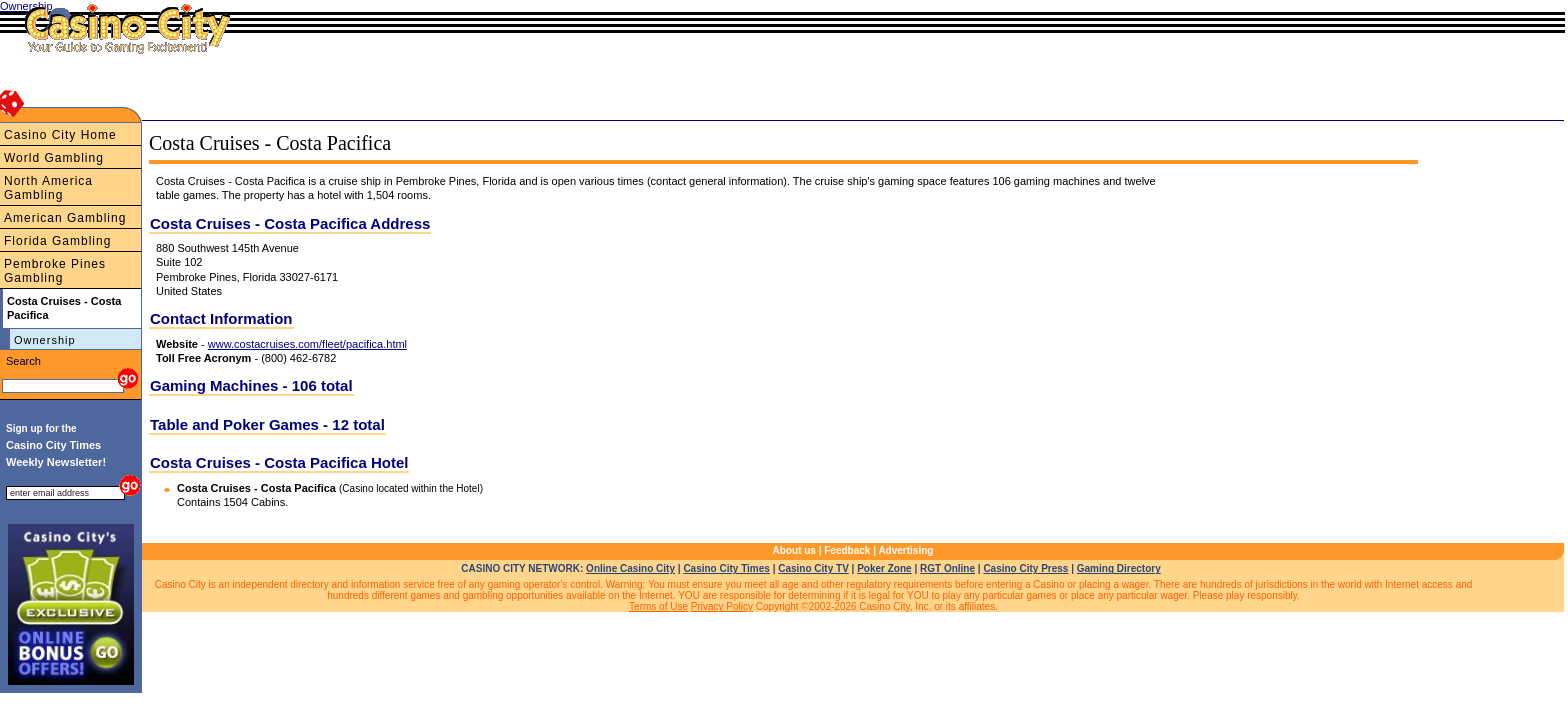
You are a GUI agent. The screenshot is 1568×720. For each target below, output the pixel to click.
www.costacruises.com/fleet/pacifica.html (307, 344)
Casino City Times (726, 568)
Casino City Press (1025, 568)
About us (794, 550)
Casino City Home (60, 135)
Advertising (905, 550)
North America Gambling (48, 188)
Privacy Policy (722, 606)
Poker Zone (884, 568)
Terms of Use (658, 606)
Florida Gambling (57, 241)
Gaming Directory (1119, 568)
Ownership (45, 340)
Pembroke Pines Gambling (55, 271)
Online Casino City (630, 568)
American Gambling (65, 218)
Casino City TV (813, 568)
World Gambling (54, 158)
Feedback (847, 550)
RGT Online (947, 568)
